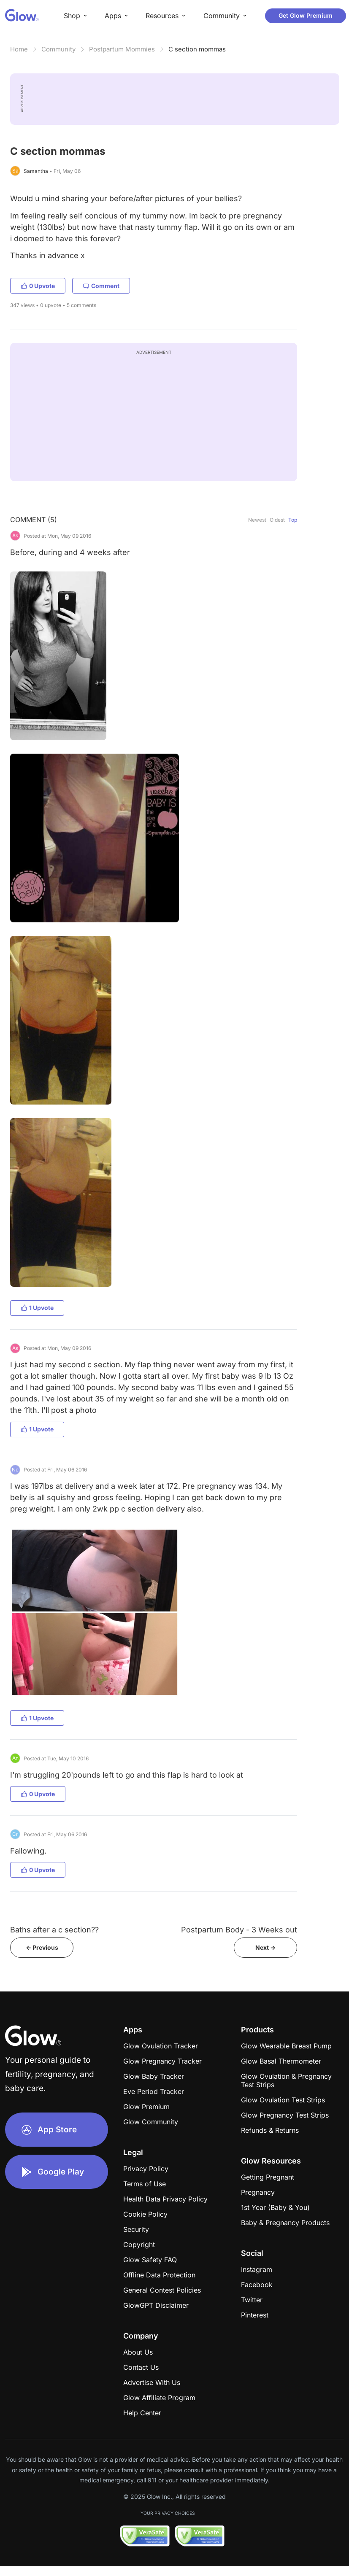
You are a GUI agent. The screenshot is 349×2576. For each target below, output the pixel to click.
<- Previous (42, 1947)
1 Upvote (37, 1307)
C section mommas (197, 49)
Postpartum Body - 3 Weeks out (239, 1929)
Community (58, 49)
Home (19, 49)
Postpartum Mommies (122, 49)
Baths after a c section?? (54, 1929)
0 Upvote (38, 285)
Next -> (265, 1947)
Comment (101, 285)
